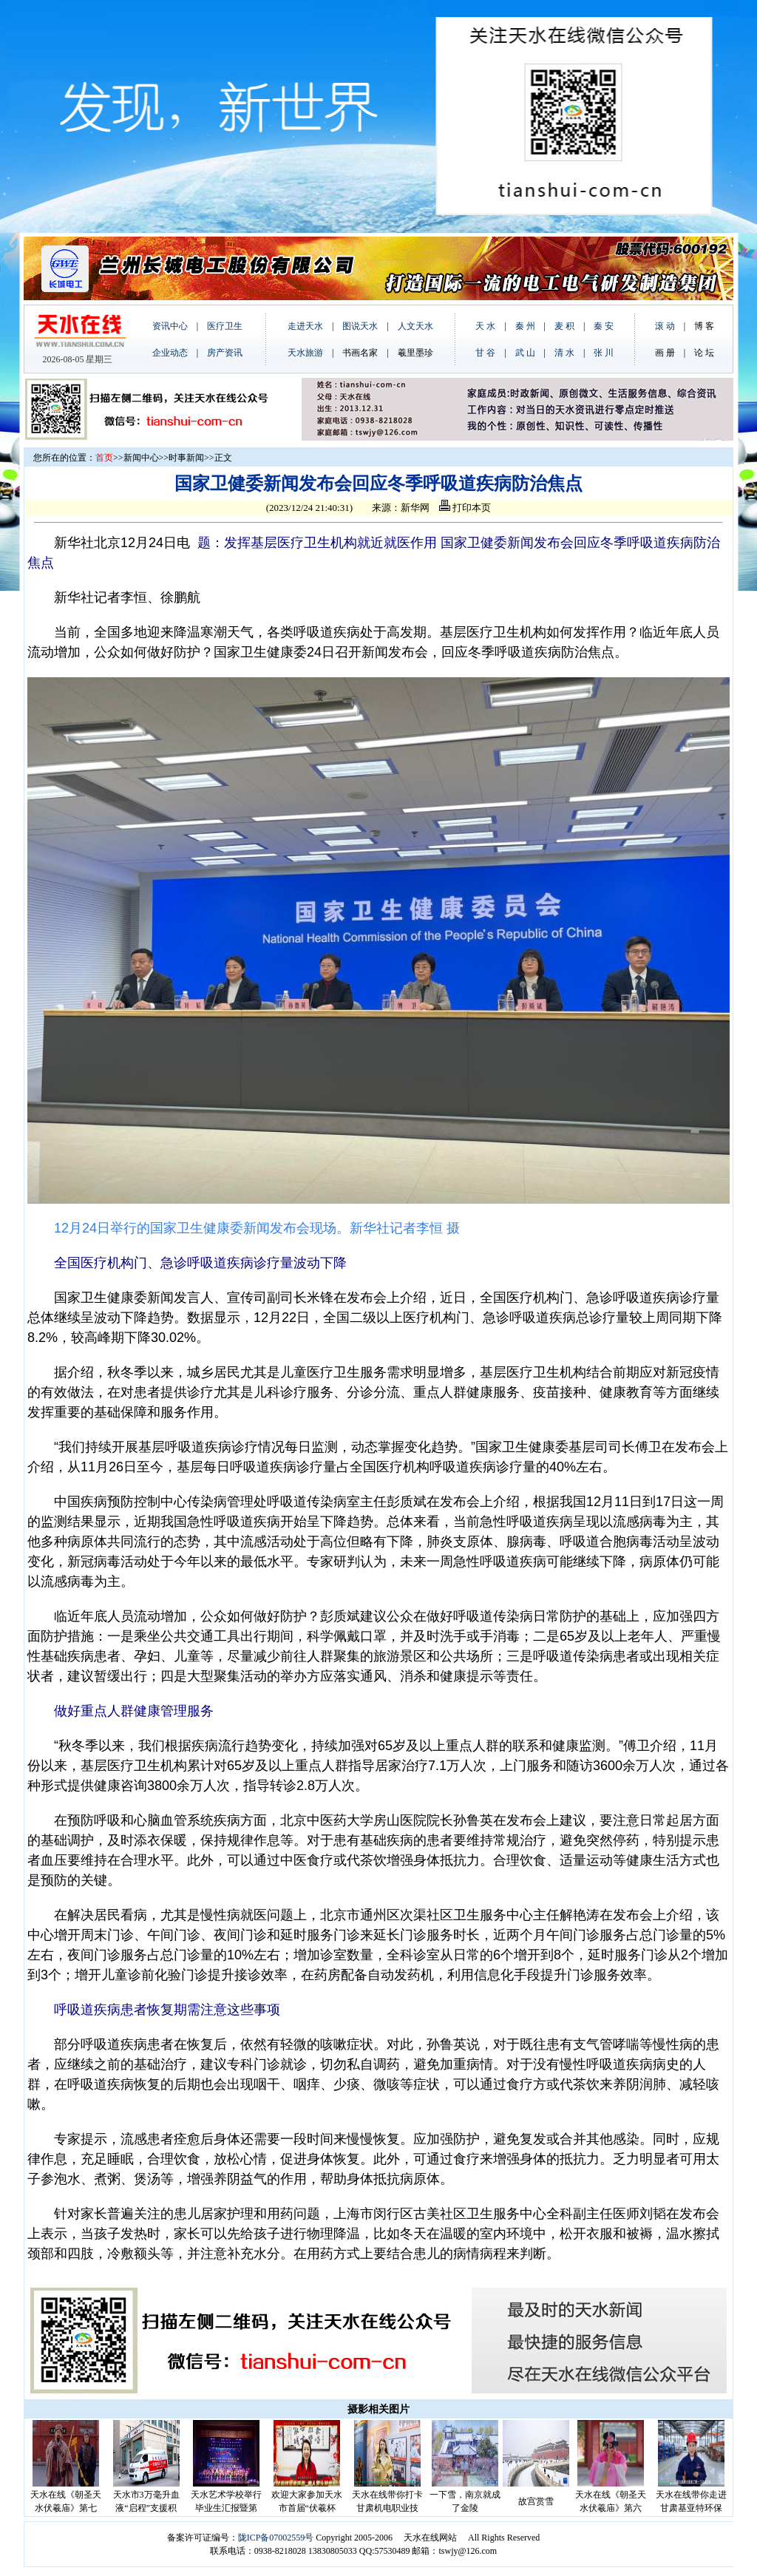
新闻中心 (141, 458)
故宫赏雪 (536, 2501)
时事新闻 (186, 458)
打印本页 (465, 507)
